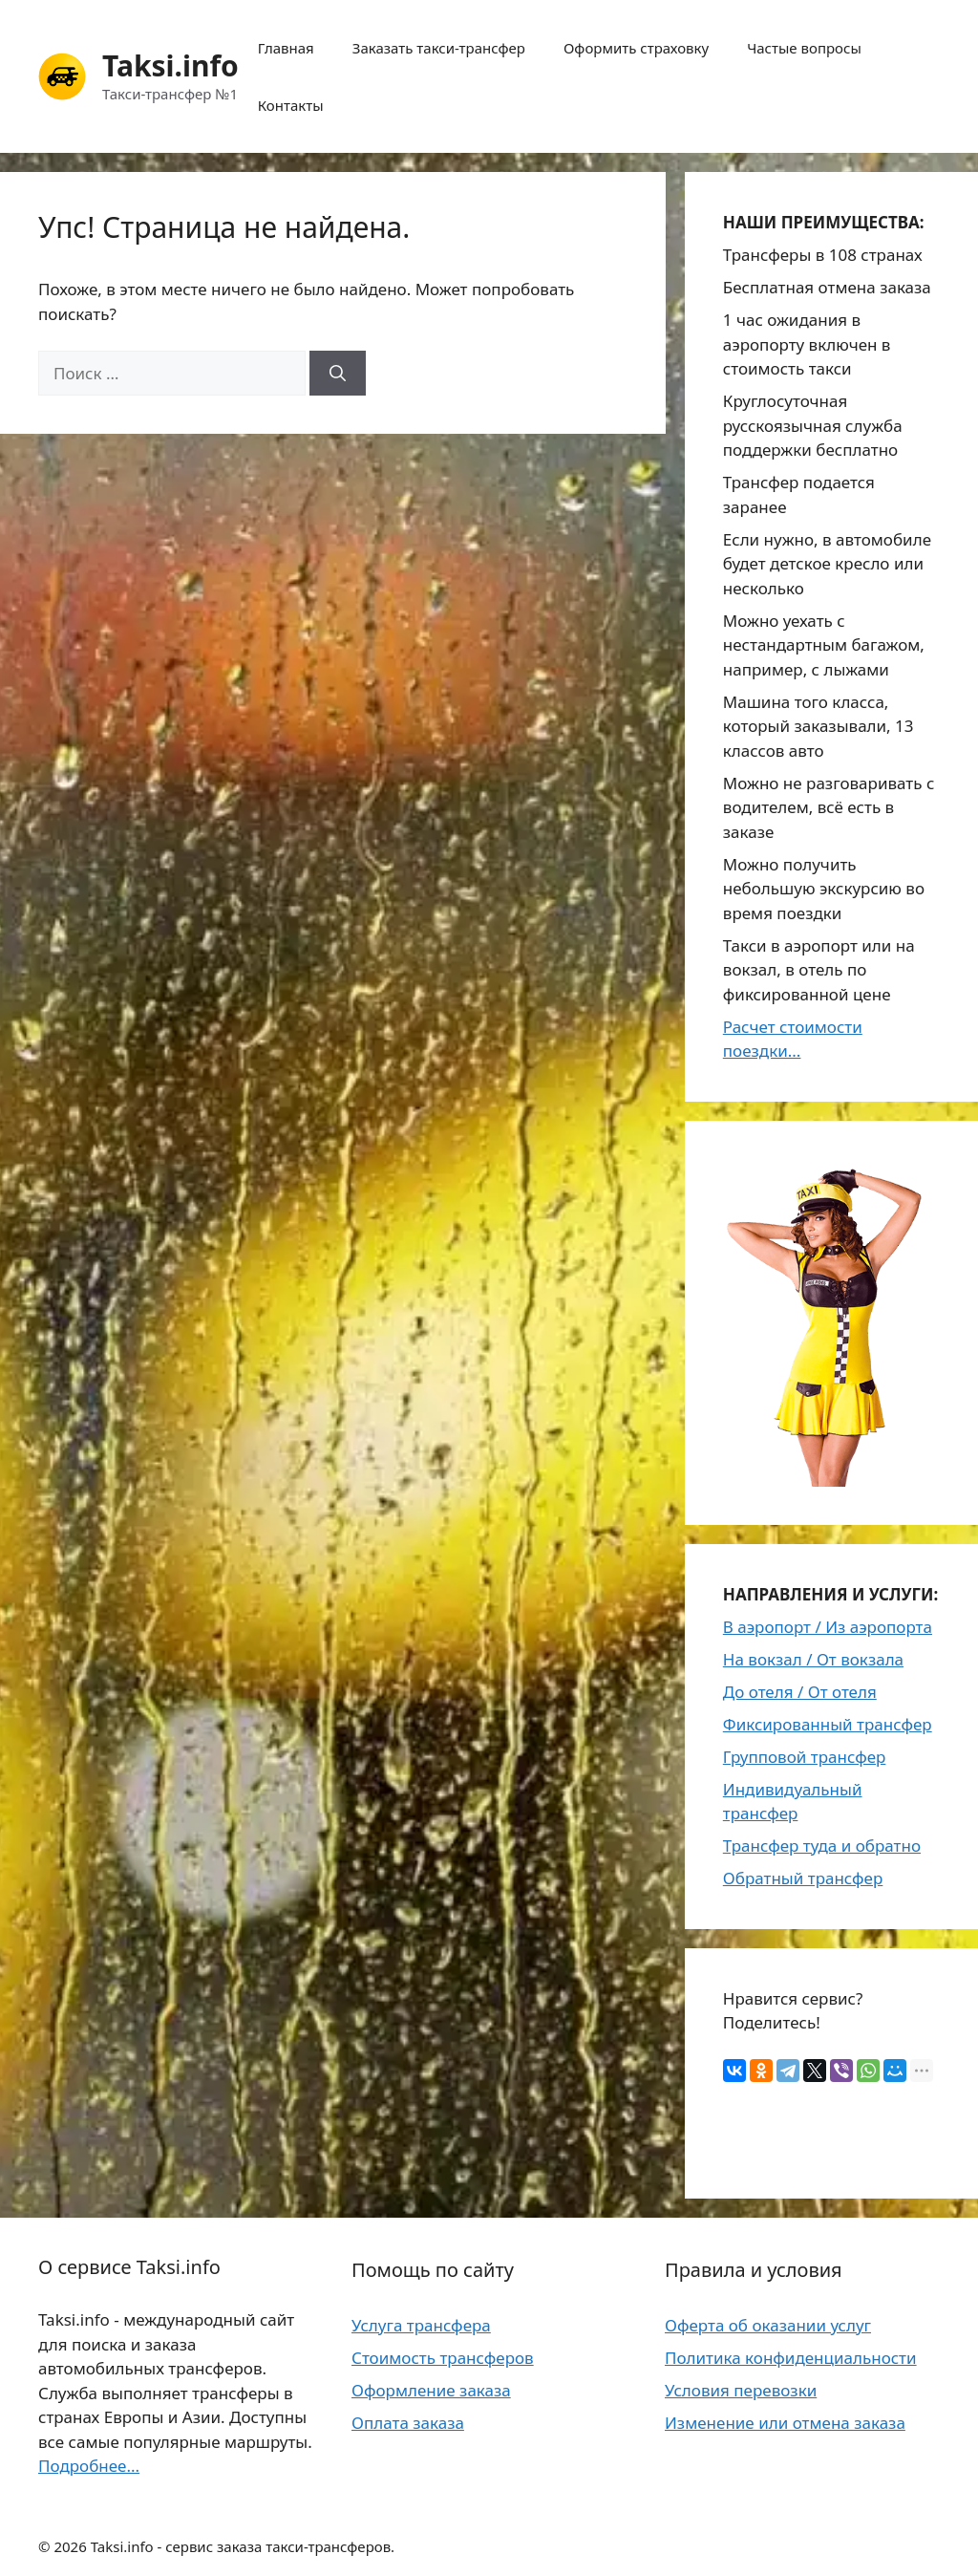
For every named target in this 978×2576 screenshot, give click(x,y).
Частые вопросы (804, 47)
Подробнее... (88, 2466)
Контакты (291, 105)
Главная (286, 47)
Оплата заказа (407, 2423)
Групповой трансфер (804, 1757)
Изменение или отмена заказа (785, 2423)
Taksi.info (170, 65)
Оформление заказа (431, 2390)
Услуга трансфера (421, 2325)
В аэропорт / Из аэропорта (827, 1627)
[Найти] (337, 374)
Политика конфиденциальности (791, 2358)
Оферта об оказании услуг (768, 2325)
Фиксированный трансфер (827, 1724)
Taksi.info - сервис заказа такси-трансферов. (243, 2546)
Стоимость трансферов (442, 2358)
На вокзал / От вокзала (813, 1659)
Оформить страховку (636, 47)
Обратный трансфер (803, 1878)
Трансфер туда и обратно (822, 1846)
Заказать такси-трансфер (438, 47)
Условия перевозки (741, 2390)
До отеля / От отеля (800, 1692)
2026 (69, 2546)
